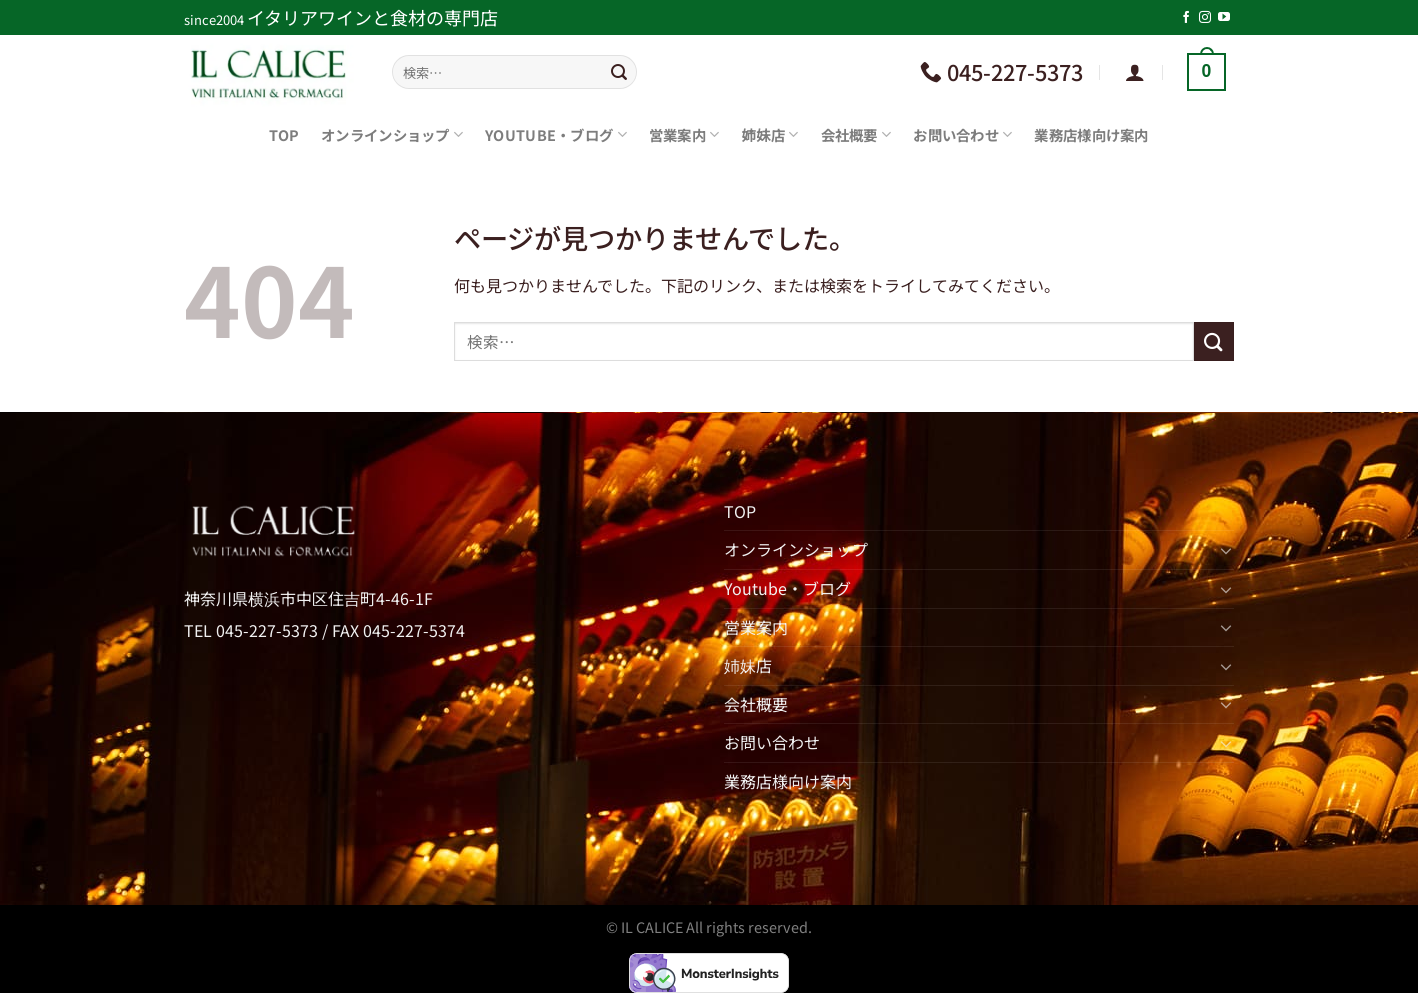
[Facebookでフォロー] (1186, 18)
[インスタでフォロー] (1205, 18)
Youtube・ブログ (556, 134)
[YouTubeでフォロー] (1224, 18)
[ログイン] (1135, 72)
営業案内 (684, 134)
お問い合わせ (962, 134)
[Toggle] (1226, 550)
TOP (284, 134)
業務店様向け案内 (1091, 134)
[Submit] (619, 72)
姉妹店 (769, 134)
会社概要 (856, 134)
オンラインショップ (392, 134)
